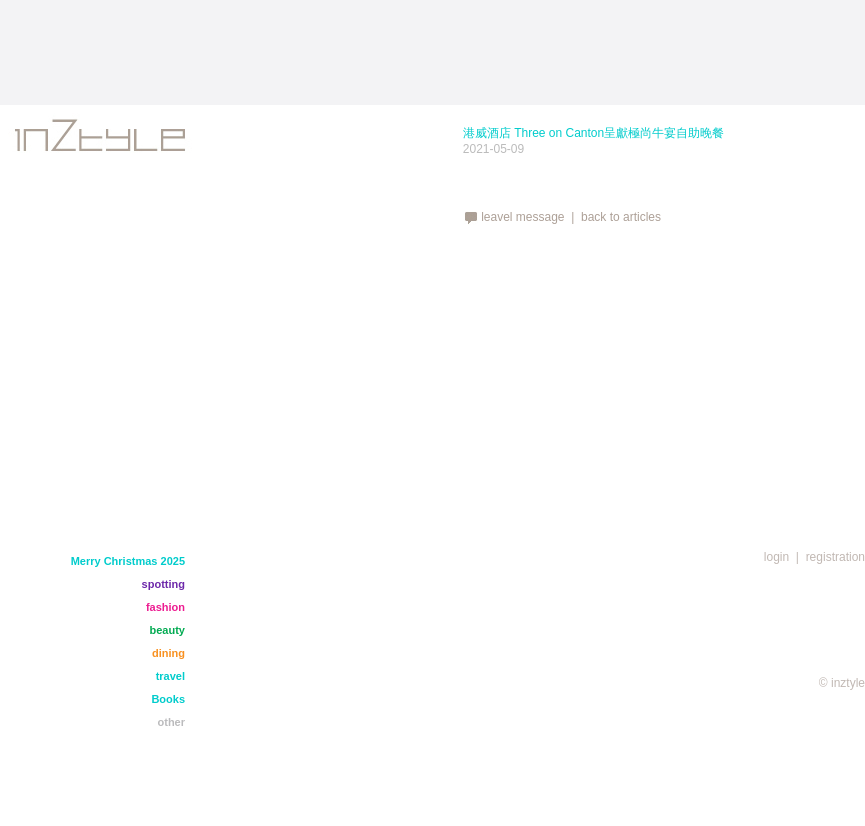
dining (168, 653)
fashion (165, 607)
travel (170, 676)
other (172, 722)
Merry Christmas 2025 (128, 561)
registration (835, 557)
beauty (167, 630)
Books (168, 699)
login (776, 557)
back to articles (621, 217)
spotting (163, 584)
